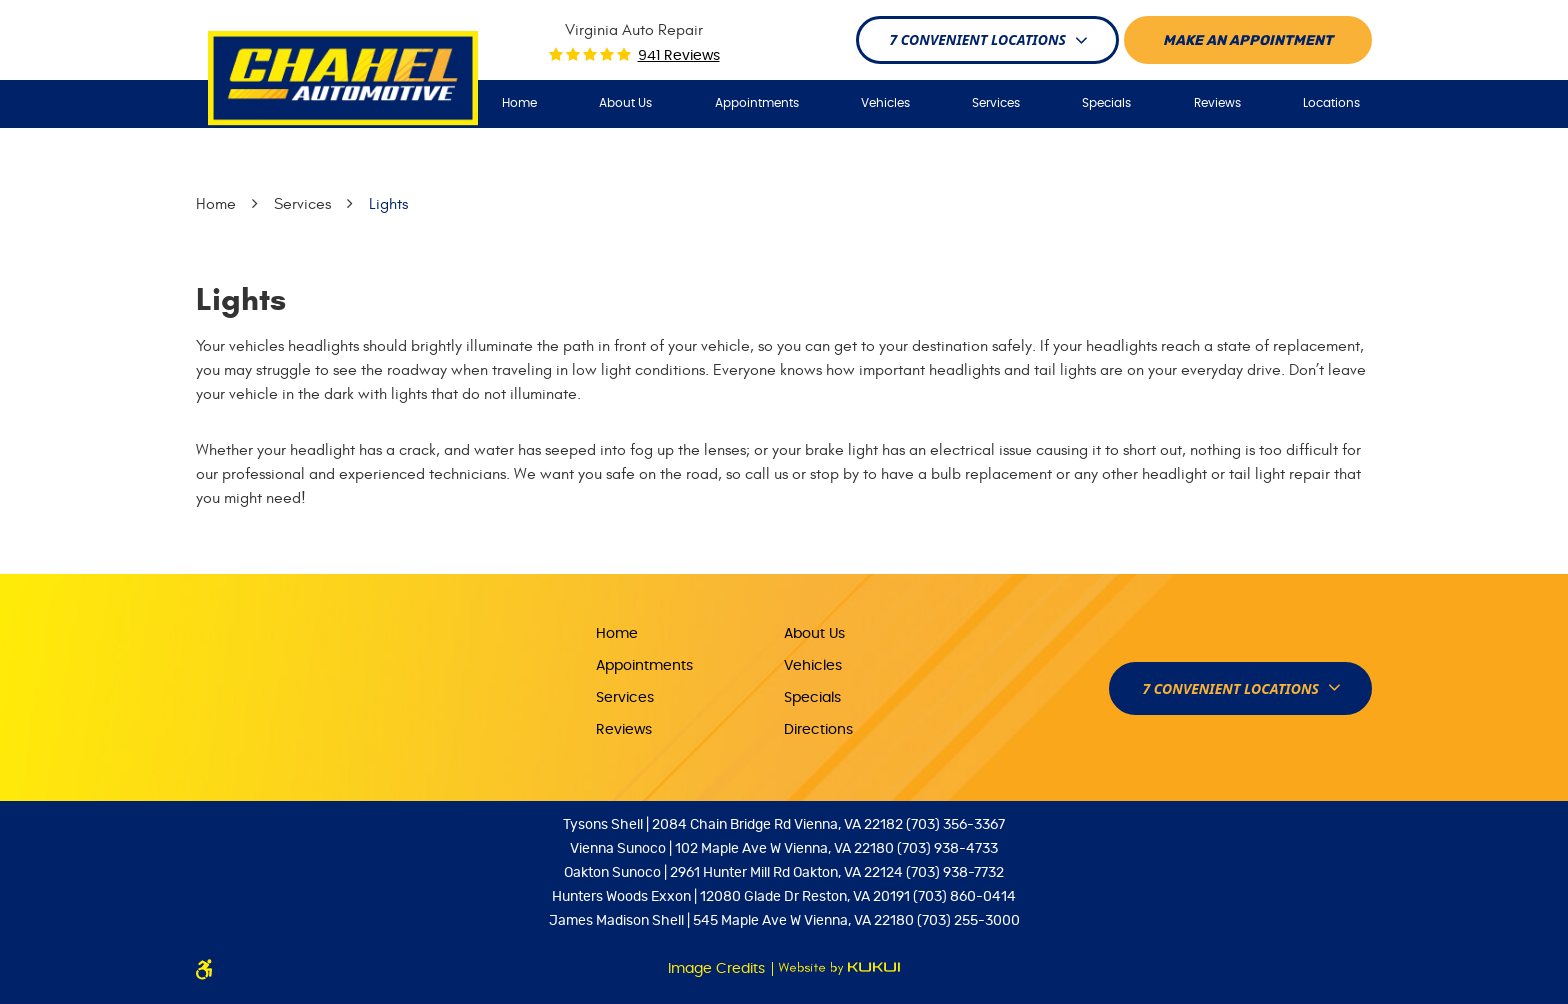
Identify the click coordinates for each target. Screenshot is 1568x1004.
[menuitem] (519, 103)
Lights (388, 204)
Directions (818, 730)
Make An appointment (1248, 41)
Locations (1331, 103)
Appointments (757, 103)
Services (996, 103)
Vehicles (885, 103)
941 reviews (679, 56)
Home (519, 103)
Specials (1106, 103)
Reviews (1217, 103)
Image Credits (718, 969)
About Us (625, 103)
